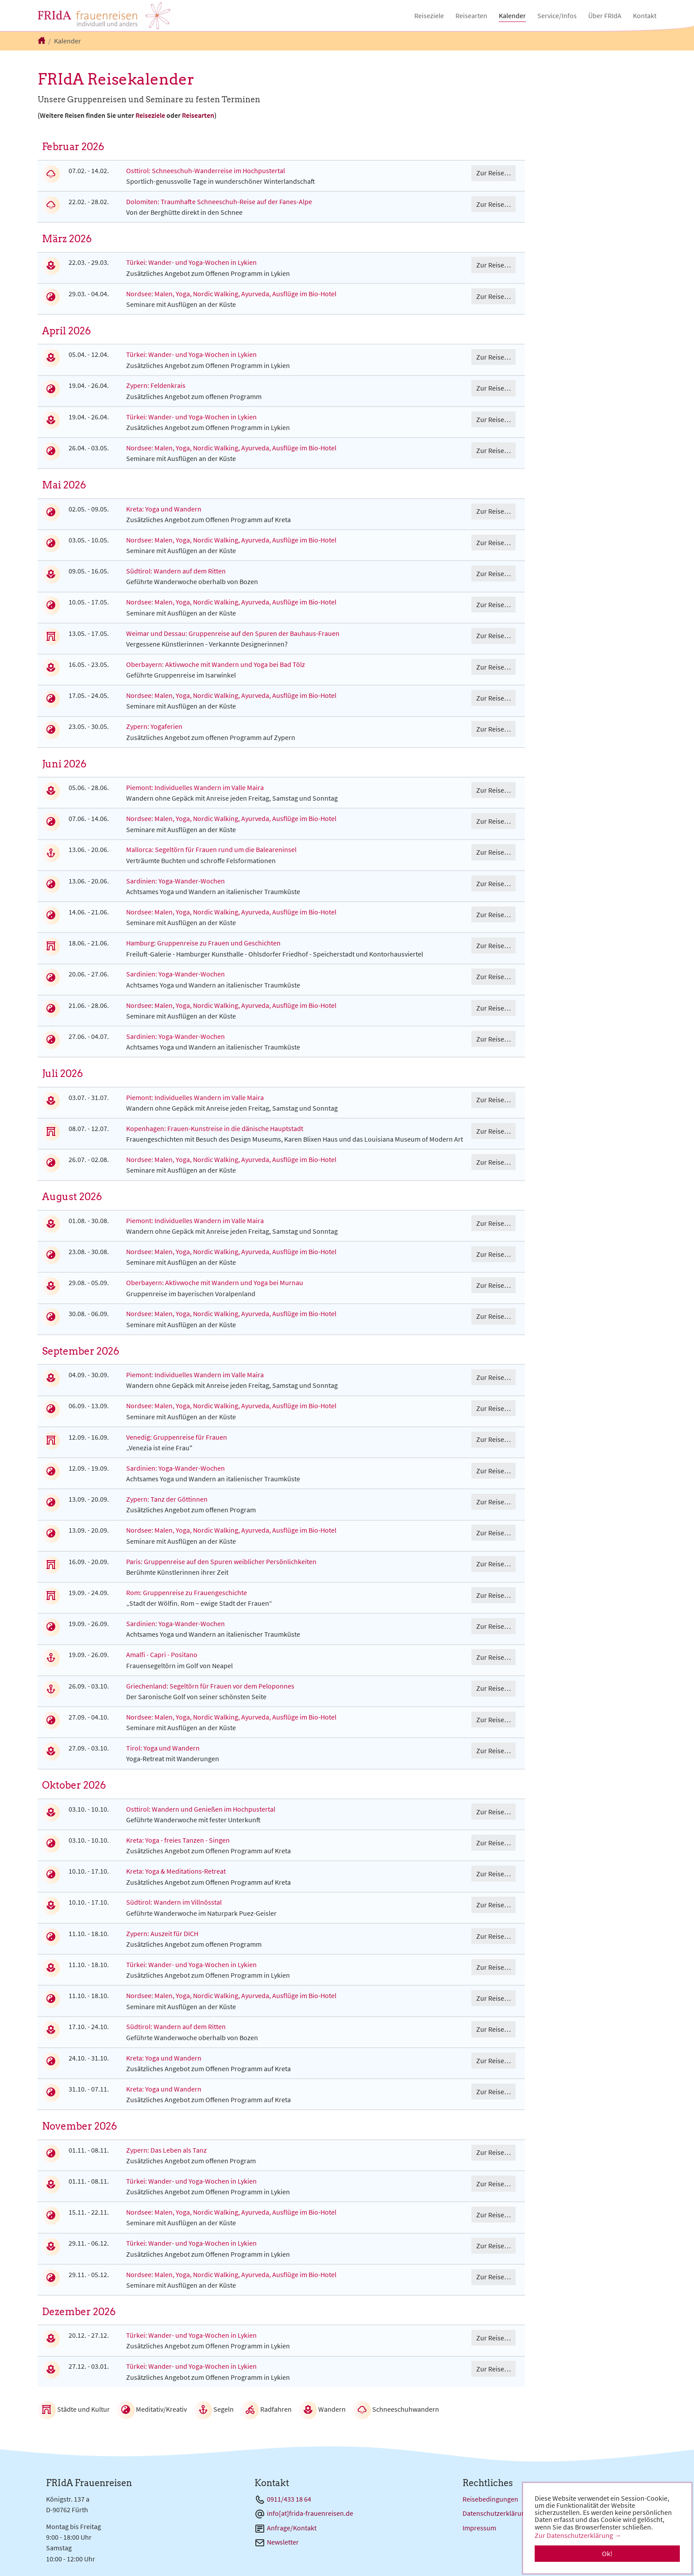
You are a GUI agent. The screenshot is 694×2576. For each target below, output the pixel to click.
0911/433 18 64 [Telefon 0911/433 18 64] (289, 2499)
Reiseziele (150, 115)
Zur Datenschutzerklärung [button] (574, 2535)
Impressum (479, 2527)
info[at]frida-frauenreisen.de (310, 2513)
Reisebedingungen (490, 2499)
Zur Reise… (493, 172)
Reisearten (198, 115)
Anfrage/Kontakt (291, 2527)
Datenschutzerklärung (496, 2513)
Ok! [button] (607, 2553)
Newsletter (283, 2541)
